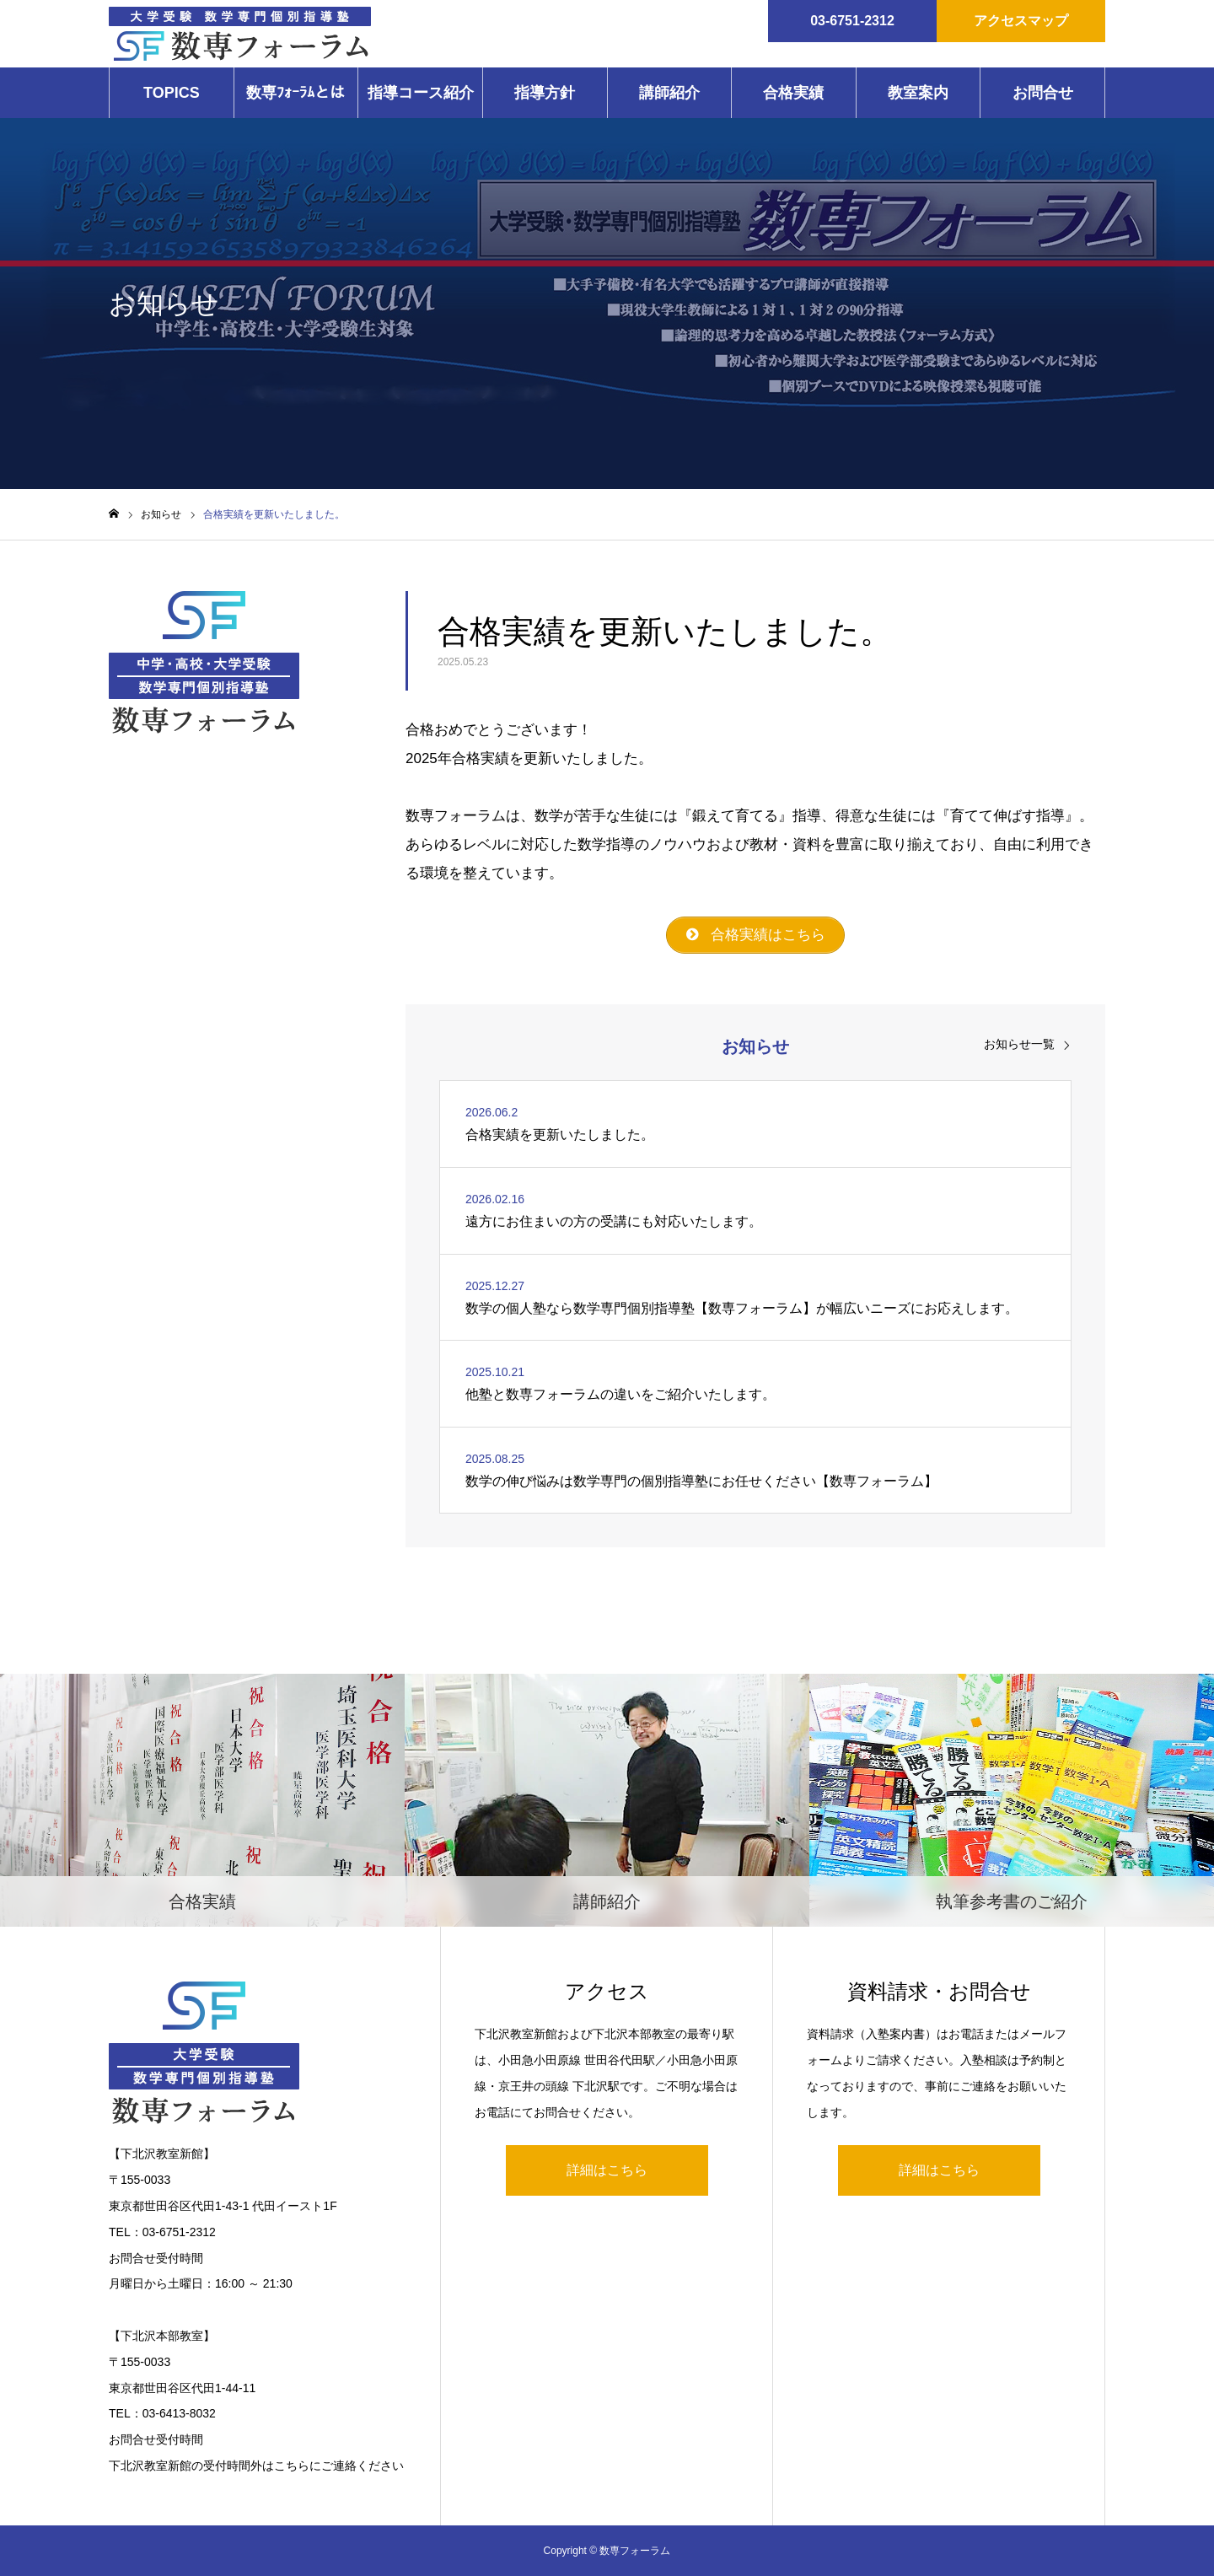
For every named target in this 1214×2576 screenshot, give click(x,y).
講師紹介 (669, 92)
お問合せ (1043, 92)
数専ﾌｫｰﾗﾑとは (295, 92)
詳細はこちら (607, 2170)
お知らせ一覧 (1019, 1044)
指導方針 (544, 92)
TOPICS (171, 92)
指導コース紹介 (421, 92)
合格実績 (793, 92)
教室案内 (918, 92)
